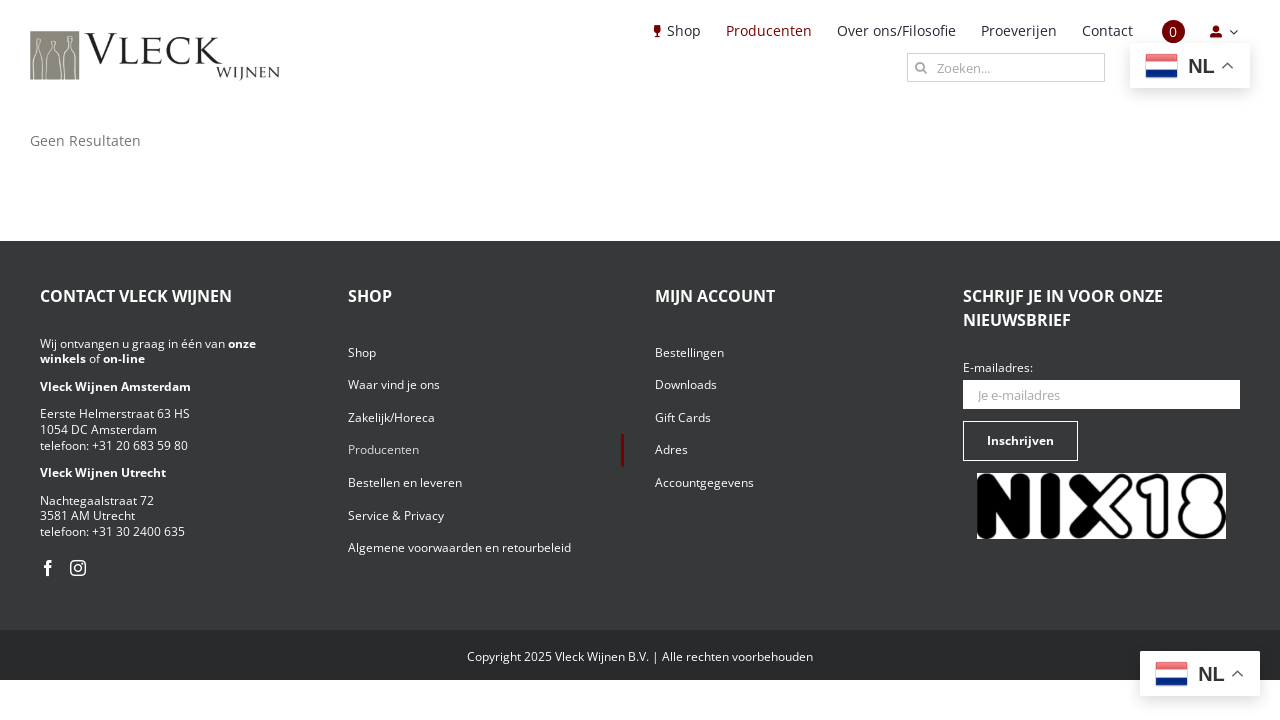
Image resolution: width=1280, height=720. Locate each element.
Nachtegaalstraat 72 (97, 500)
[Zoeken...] (1006, 67)
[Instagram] (78, 568)
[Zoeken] (921, 67)
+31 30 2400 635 (138, 531)
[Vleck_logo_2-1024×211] (155, 36)
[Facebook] (48, 568)
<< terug (58, 159)
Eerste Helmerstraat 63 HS (115, 413)
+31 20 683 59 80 (140, 445)
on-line (124, 358)
